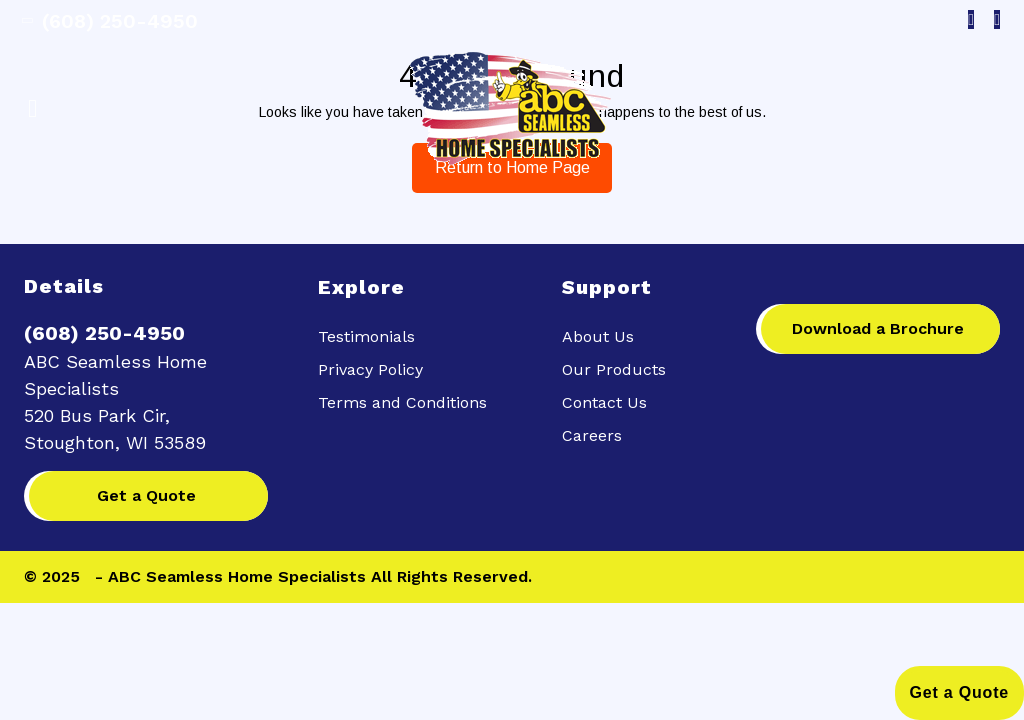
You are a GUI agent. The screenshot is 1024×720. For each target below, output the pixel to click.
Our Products (614, 369)
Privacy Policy (370, 369)
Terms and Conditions (402, 402)
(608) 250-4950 (111, 21)
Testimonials (366, 336)
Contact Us (604, 402)
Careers (592, 435)
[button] (149, 109)
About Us (598, 336)
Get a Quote (146, 495)
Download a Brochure (878, 328)
